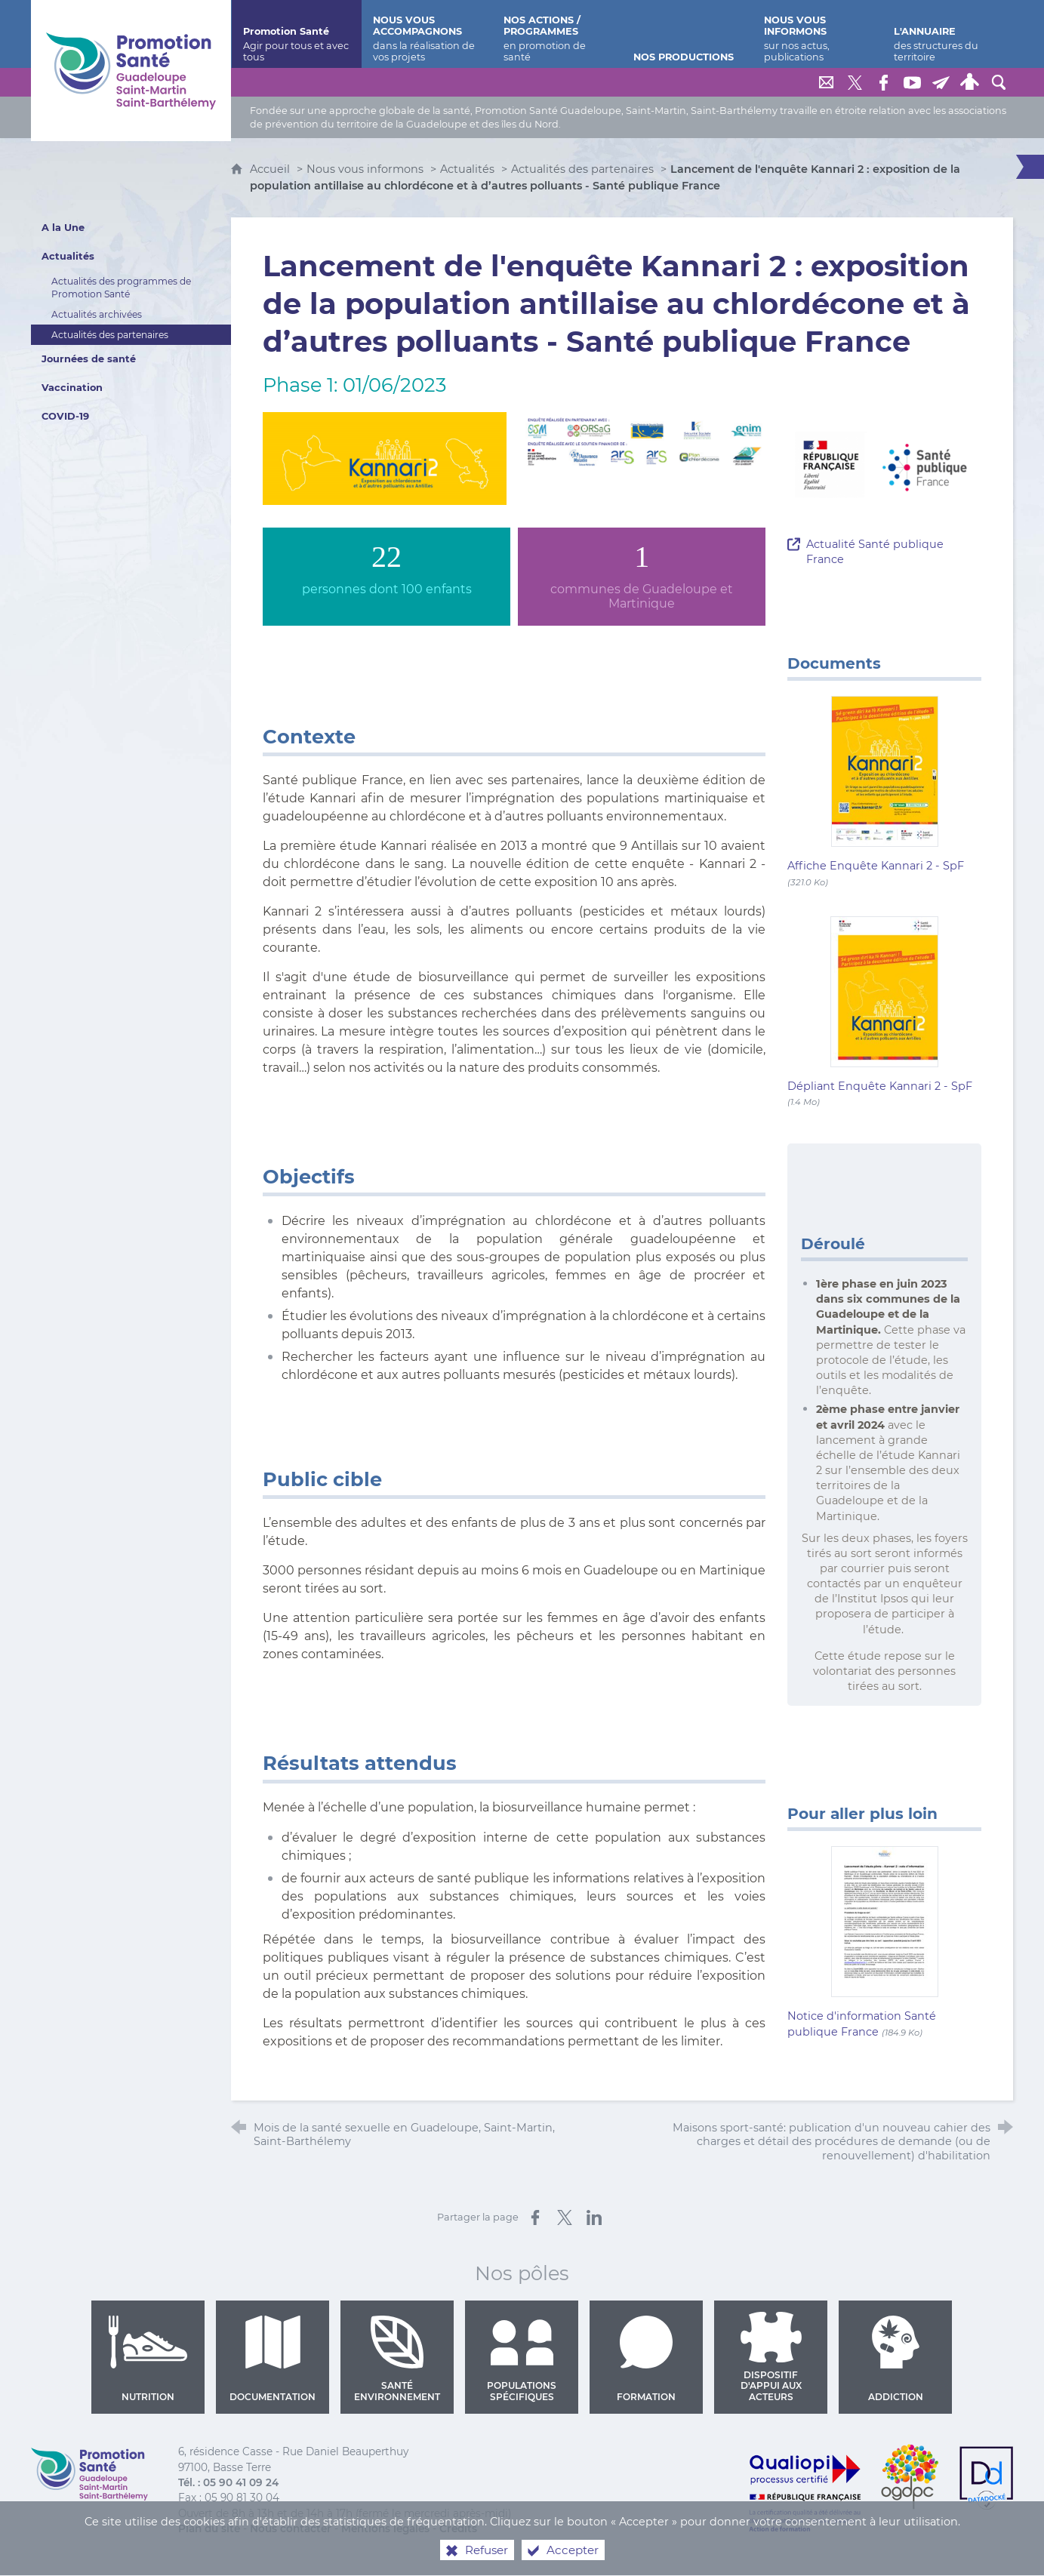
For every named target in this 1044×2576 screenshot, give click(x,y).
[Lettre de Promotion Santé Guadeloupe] (941, 82)
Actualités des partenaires (582, 169)
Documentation (272, 2359)
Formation (646, 2359)
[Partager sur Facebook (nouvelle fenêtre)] (535, 2217)
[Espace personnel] (970, 82)
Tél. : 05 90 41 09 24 (228, 2482)
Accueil (271, 169)
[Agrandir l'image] (385, 457)
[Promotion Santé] (297, 34)
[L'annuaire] (947, 34)
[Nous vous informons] (818, 34)
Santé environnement (397, 2359)
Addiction (895, 2359)
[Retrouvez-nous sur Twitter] (855, 82)
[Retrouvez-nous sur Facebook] (884, 82)
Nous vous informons (364, 169)
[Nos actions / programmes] (557, 34)
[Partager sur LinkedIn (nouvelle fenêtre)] (594, 2217)
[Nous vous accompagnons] (427, 34)
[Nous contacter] (826, 82)
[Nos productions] (687, 34)
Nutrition (147, 2359)
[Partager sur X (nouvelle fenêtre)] (564, 2217)
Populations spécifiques (521, 2359)
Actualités (467, 169)
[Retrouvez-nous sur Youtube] (912, 82)
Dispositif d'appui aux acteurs (771, 2357)
